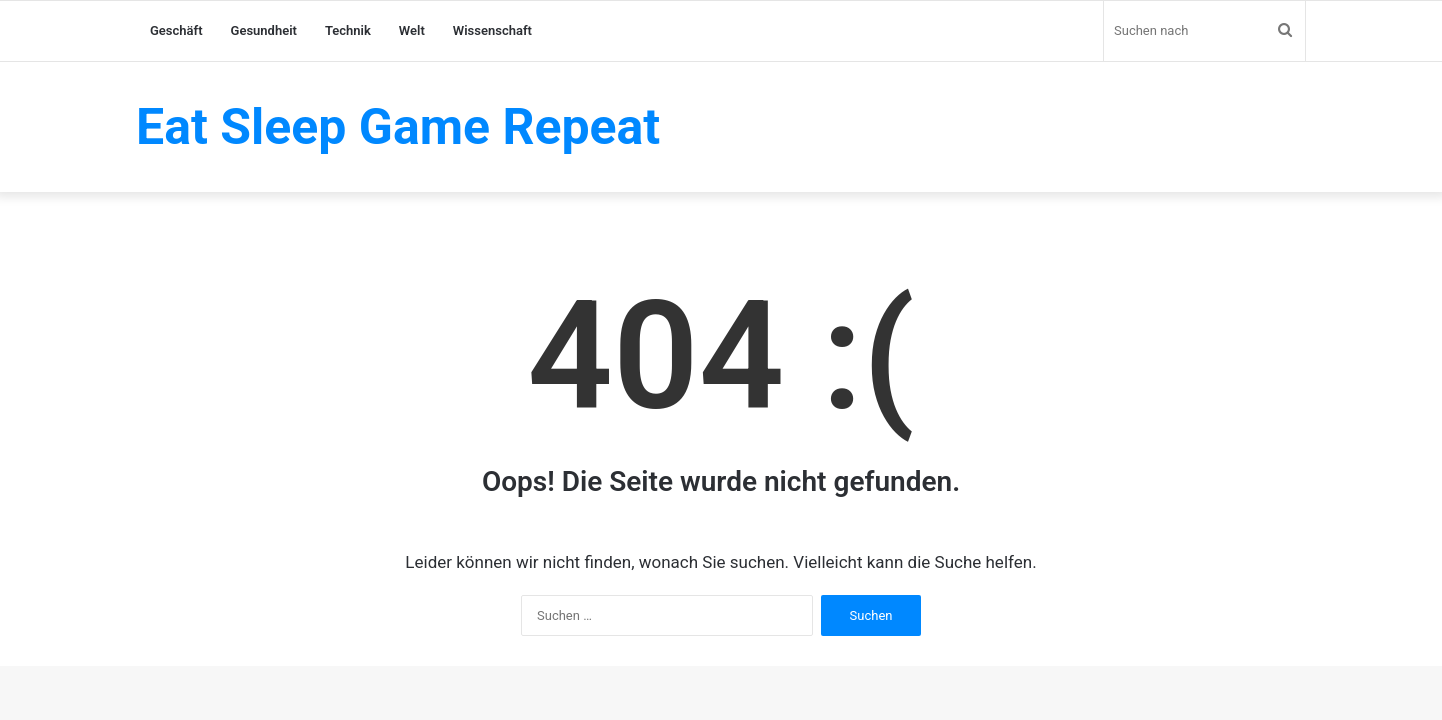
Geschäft (176, 30)
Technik (348, 30)
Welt (412, 30)
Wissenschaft (492, 30)
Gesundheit (264, 30)
